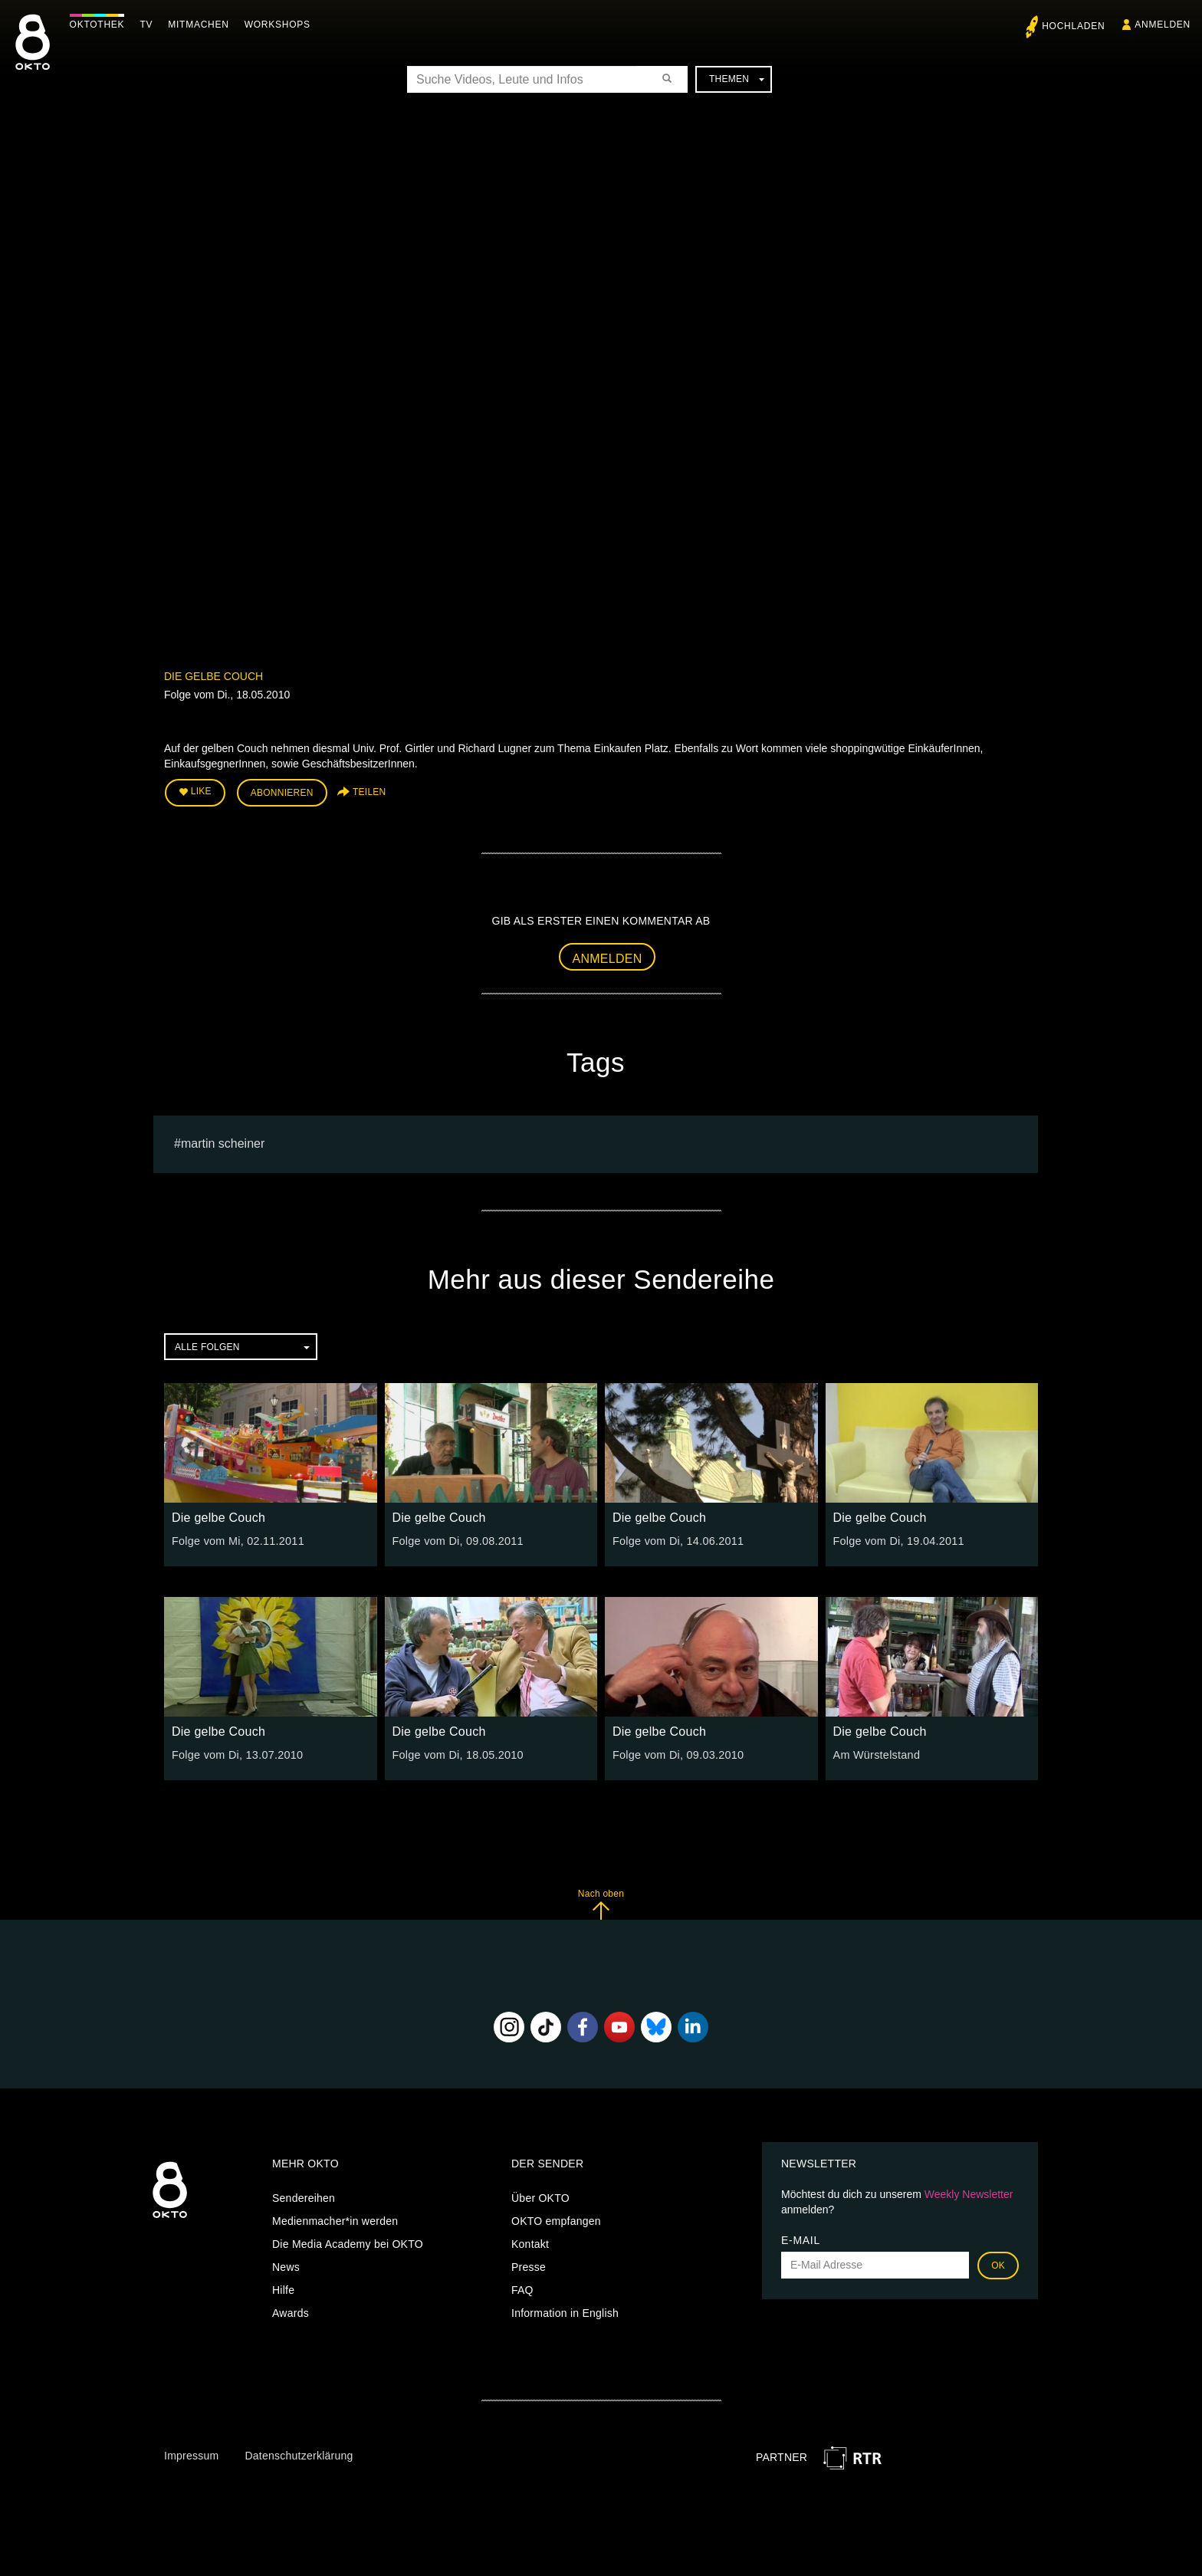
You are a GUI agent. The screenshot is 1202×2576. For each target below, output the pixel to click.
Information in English (565, 2311)
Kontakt (530, 2242)
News (286, 2265)
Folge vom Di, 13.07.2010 (235, 1753)
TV (149, 24)
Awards (290, 2311)
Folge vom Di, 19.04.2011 (897, 1539)
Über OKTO (540, 2196)
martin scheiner (222, 1141)
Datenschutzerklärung (299, 2454)
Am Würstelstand (875, 1753)
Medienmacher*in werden (335, 2219)
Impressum (191, 2454)
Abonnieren (282, 792)
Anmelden (607, 957)
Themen (736, 79)
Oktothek (100, 24)
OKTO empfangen (556, 2219)
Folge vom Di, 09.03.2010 (676, 1753)
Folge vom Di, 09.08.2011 (456, 1539)
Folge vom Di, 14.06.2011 (676, 1539)
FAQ (522, 2288)
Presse (528, 2265)
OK (998, 2264)
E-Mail (800, 2239)
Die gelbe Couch (213, 676)
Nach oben (601, 1902)
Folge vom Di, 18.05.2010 (456, 1753)
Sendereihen (303, 2196)
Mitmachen (202, 24)
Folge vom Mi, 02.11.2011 (236, 1539)
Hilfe (283, 2288)
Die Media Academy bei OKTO (347, 2242)
